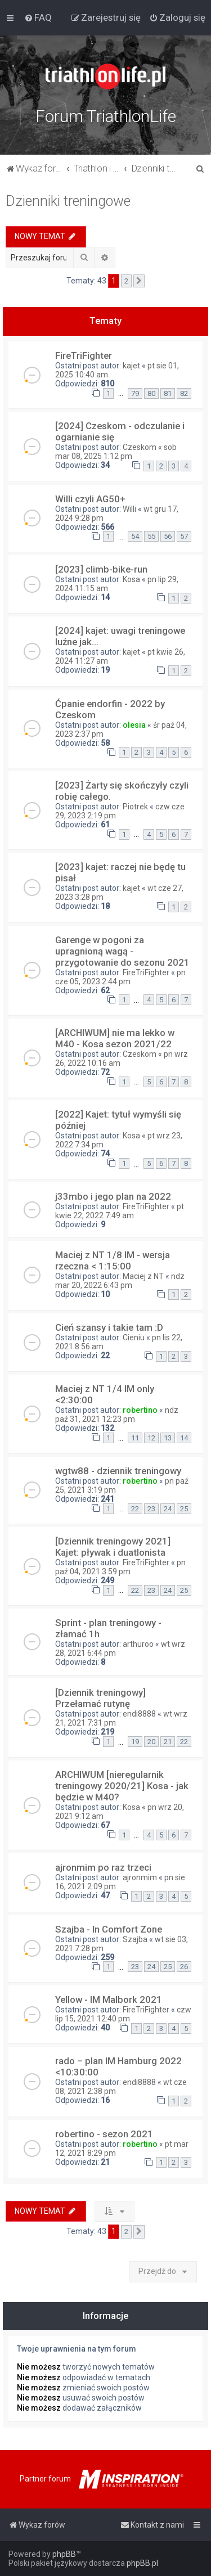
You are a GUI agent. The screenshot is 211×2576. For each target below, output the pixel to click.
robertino (140, 1410)
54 (135, 536)
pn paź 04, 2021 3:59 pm (120, 1567)
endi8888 (139, 1713)
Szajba (135, 1939)
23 (151, 1509)
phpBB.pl (142, 2563)
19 (135, 1741)
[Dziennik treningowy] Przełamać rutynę (100, 1698)
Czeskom (139, 447)
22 (135, 1509)
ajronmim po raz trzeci (103, 1867)
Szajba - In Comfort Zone (108, 1929)
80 (151, 393)
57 (184, 536)
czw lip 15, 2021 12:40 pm (123, 2014)
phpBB (64, 2554)
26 (184, 1966)
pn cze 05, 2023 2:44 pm (120, 977)
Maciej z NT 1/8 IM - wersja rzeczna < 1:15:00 (112, 1260)
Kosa (131, 579)
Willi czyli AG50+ (90, 499)
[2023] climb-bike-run (101, 569)
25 (184, 1509)
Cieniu (134, 1337)
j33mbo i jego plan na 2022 (113, 1196)
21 (168, 1741)
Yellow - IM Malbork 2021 (108, 1999)
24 (168, 1509)
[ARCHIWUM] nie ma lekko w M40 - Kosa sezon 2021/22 (114, 1038)
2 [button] (126, 281)
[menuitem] (38, 17)
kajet (131, 365)
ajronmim (140, 1877)
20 (151, 1741)
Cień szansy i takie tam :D (109, 1327)
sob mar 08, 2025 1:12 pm (116, 452)
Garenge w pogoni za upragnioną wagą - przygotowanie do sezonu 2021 (122, 951)
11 (135, 1438)
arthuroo (138, 1644)
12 (151, 1438)
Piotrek (135, 806)
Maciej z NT (143, 1276)
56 (168, 536)
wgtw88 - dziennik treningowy (118, 1470)
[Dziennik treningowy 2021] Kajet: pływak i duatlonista (112, 1546)
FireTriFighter (83, 355)
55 (151, 536)
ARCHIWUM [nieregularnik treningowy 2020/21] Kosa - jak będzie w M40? (121, 1786)
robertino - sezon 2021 (104, 2134)
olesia (134, 724)
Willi (129, 509)
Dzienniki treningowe (68, 201)
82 (184, 393)
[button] (139, 281)
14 (184, 1438)
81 (168, 393)
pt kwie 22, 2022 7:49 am (119, 1211)
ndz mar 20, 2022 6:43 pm (120, 1281)
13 (168, 1438)
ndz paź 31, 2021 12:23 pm (116, 1415)
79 (135, 393)
